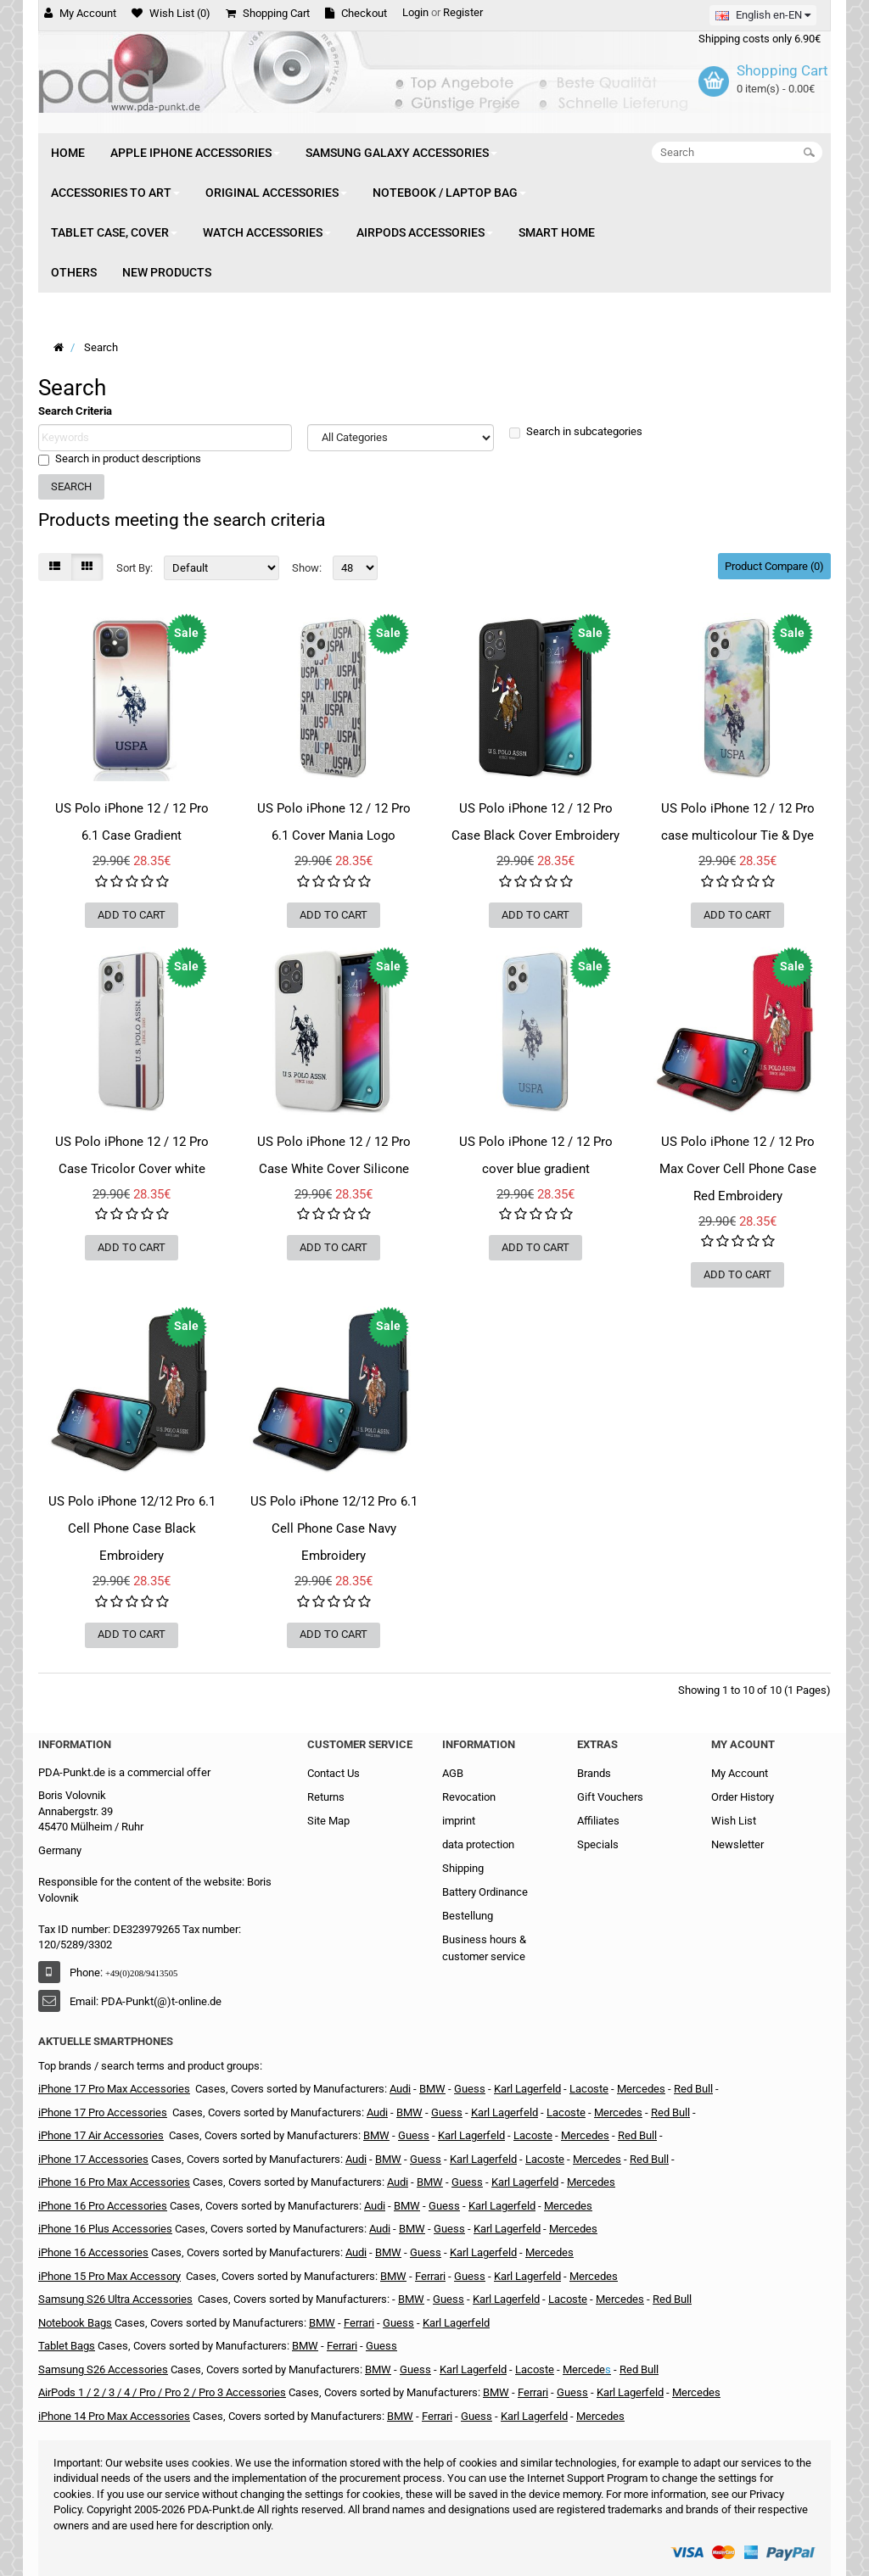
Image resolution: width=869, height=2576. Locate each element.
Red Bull (693, 2088)
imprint (458, 1820)
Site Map (328, 1820)
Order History (742, 1797)
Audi (400, 2088)
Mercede (584, 2369)
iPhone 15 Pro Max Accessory (109, 2276)
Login (415, 12)
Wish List (733, 1820)
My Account (739, 1773)
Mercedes (641, 2088)
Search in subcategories (575, 432)
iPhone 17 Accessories (93, 2159)
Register (463, 12)
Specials (598, 1844)
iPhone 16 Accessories (93, 2252)
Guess (413, 2135)
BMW (432, 2088)
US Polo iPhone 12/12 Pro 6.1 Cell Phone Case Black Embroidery (132, 1528)
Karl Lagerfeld (471, 2135)
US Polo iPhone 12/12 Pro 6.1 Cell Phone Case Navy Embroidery (334, 1528)
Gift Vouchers (610, 1797)
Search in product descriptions (119, 459)
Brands (594, 1773)
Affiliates (598, 1820)
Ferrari (430, 2276)
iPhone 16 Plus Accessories (105, 2228)
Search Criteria (75, 411)
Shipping (463, 1868)
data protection (478, 1844)
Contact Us (333, 1773)
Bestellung (467, 1915)
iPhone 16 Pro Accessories (102, 2205)
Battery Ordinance (485, 1892)
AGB (452, 1773)
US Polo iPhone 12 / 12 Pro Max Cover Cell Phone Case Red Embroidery (737, 1169)
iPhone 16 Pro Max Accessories (114, 2182)
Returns (326, 1797)
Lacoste (588, 2088)
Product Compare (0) (774, 566)
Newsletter (737, 1844)
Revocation (469, 1797)
